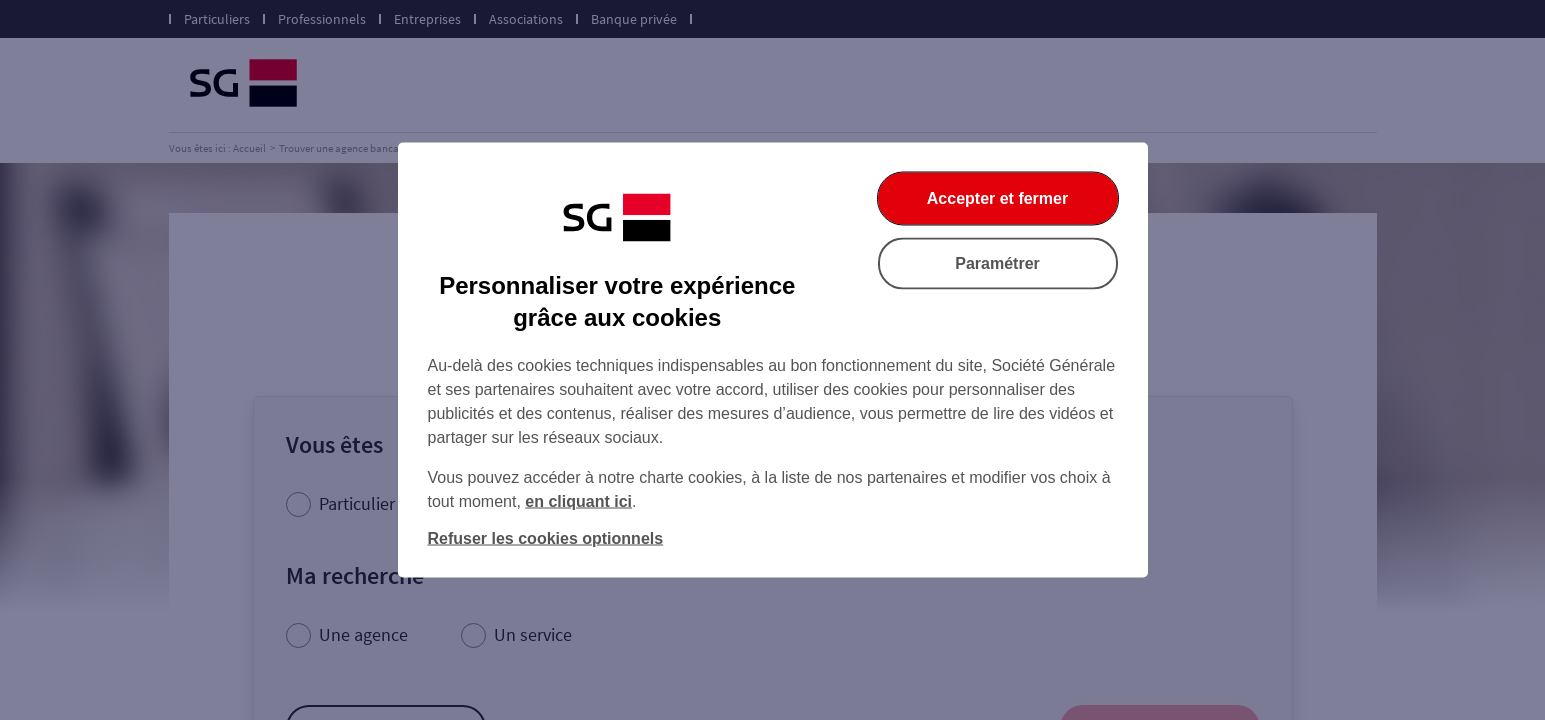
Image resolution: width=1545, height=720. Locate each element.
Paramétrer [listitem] (997, 263)
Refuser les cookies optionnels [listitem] (546, 538)
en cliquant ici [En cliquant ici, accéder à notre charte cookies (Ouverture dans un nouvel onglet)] (578, 501)
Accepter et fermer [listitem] (997, 198)
